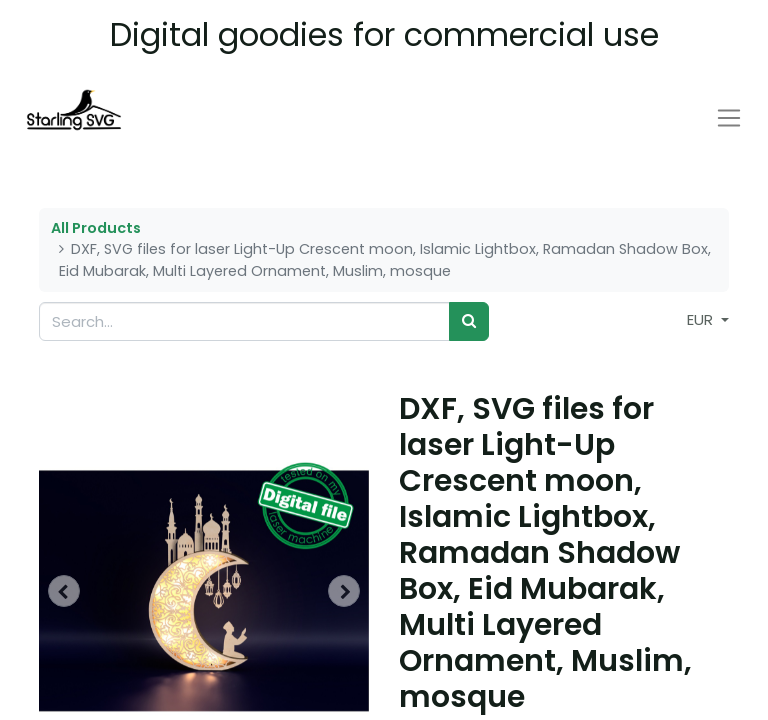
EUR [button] (702, 319)
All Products (96, 228)
